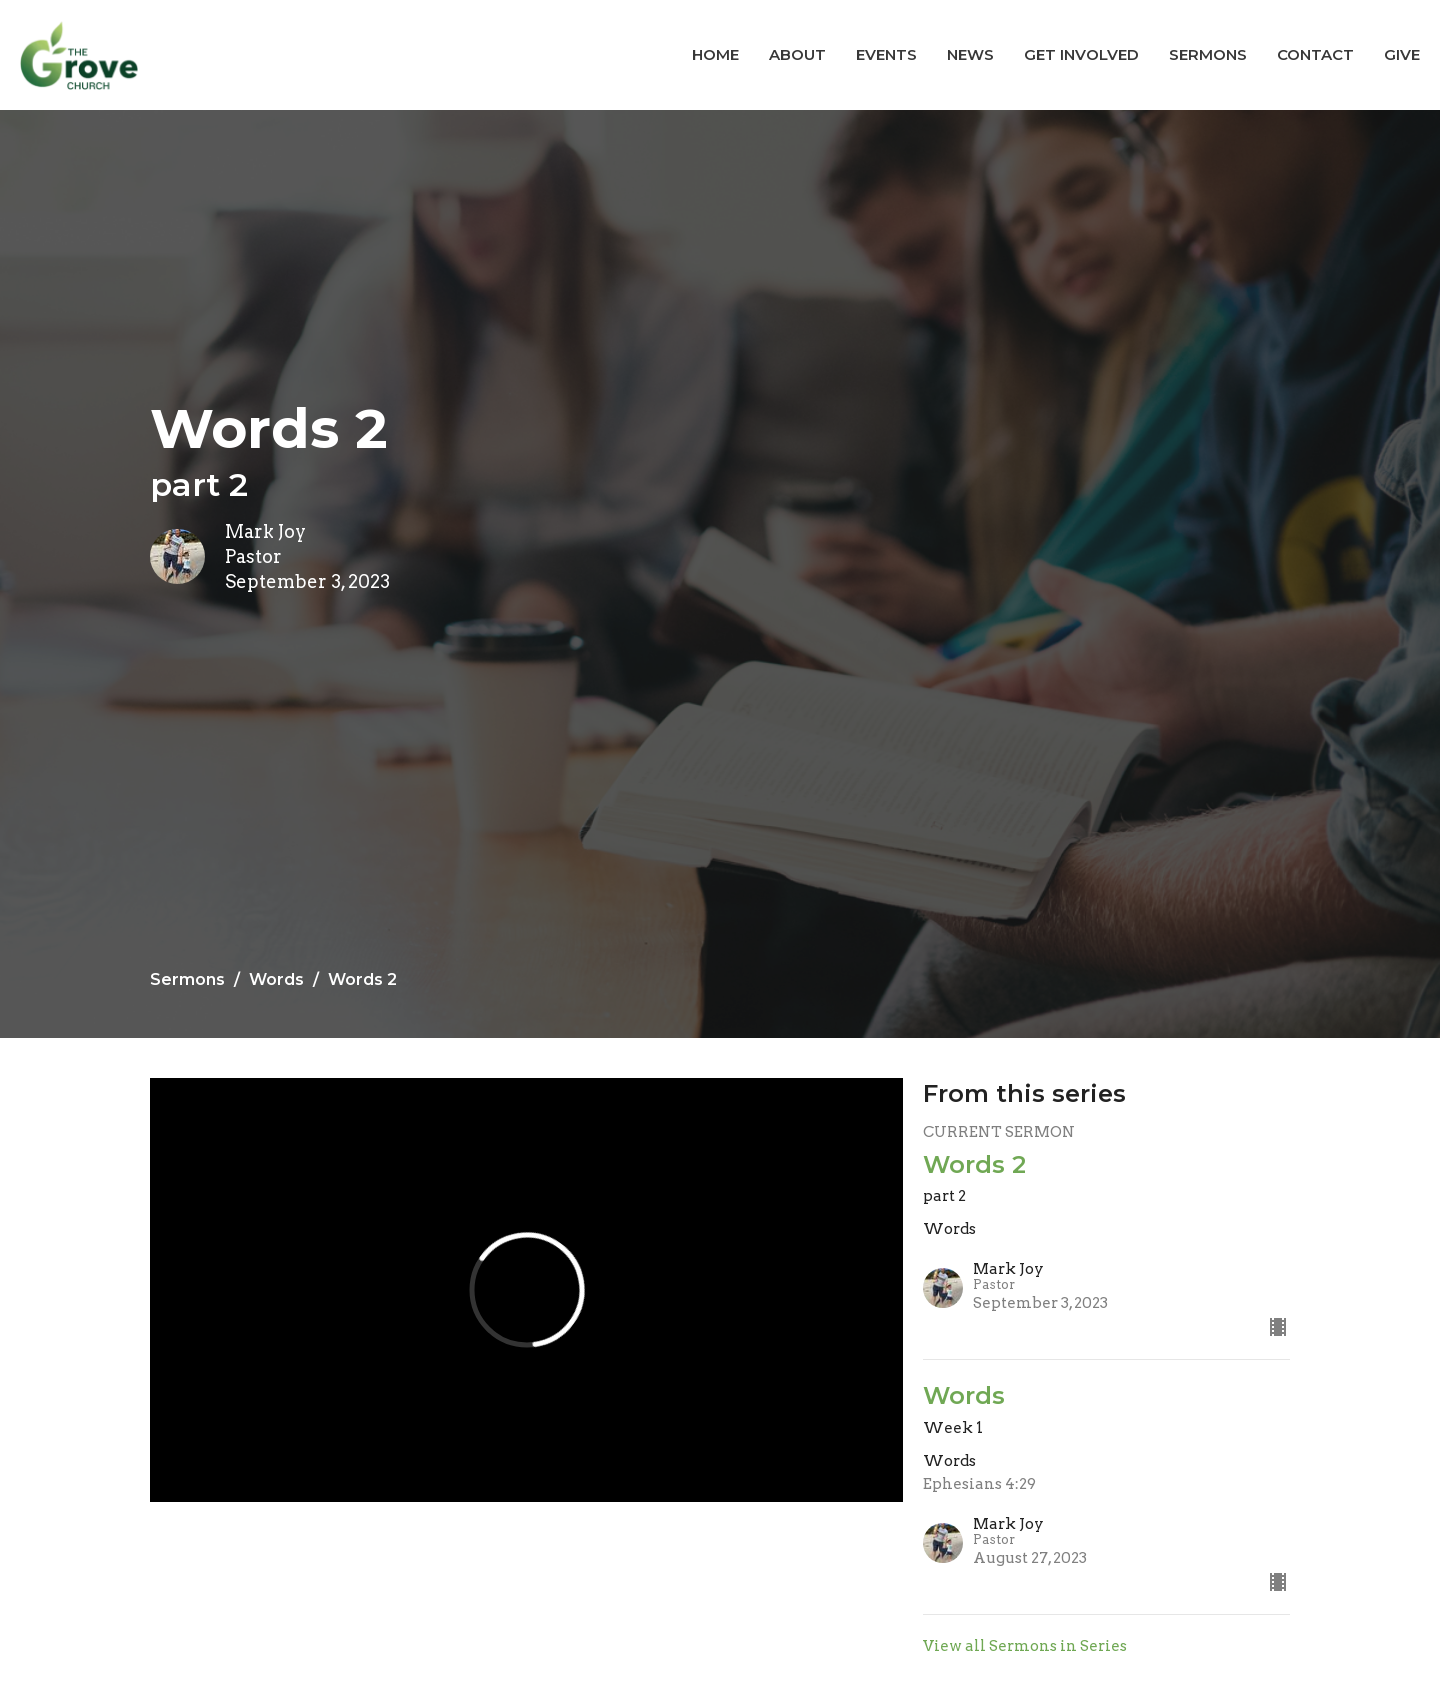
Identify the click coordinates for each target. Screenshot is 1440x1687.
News (970, 54)
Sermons (1208, 54)
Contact (1315, 54)
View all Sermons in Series (1025, 1646)
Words (276, 979)
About (797, 54)
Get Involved (1081, 54)
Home (715, 54)
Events (886, 54)
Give (1402, 54)
